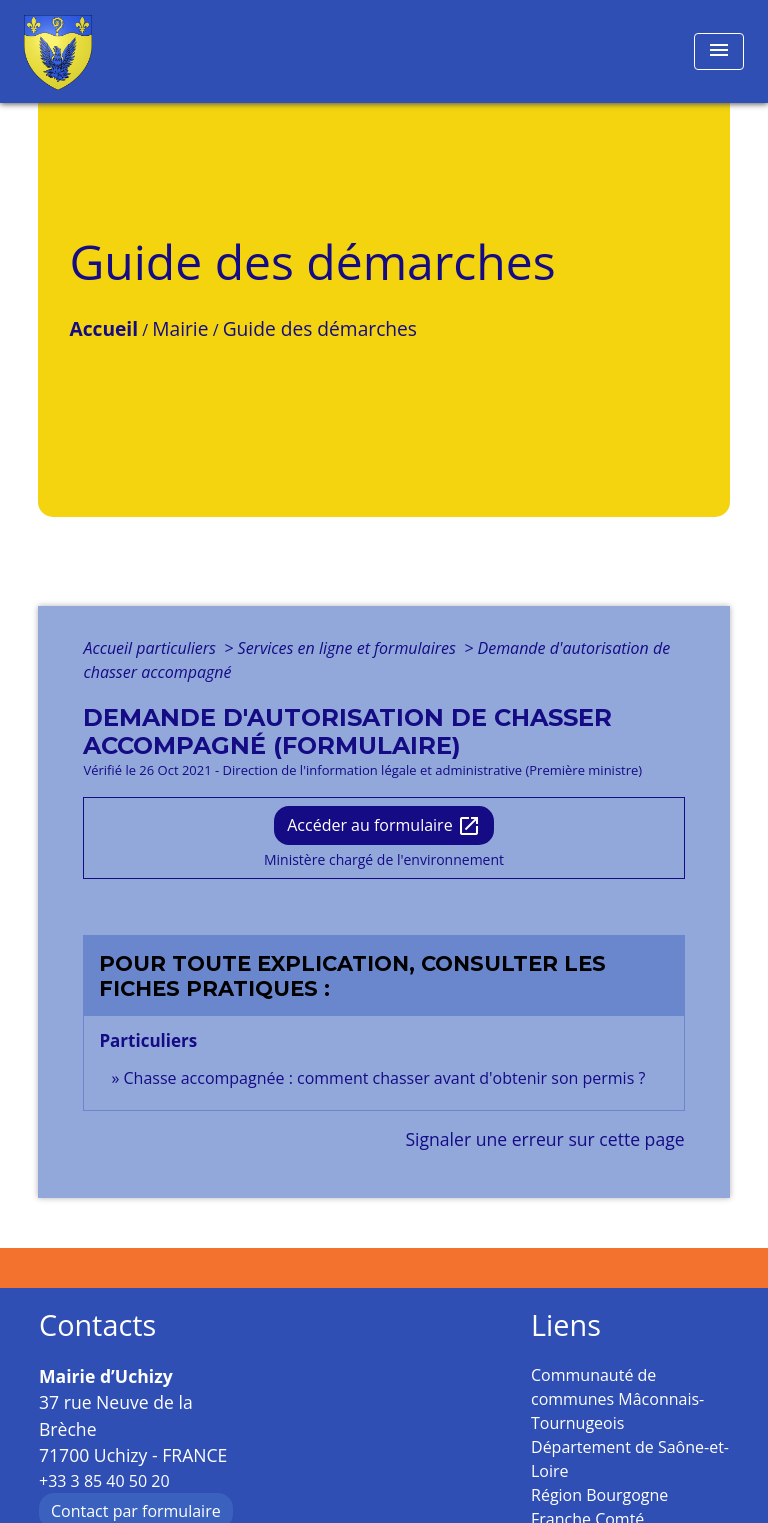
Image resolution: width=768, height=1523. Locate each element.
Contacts (97, 1325)
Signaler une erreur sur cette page (544, 1139)
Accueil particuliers (151, 648)
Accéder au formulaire (384, 826)
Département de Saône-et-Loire (630, 1459)
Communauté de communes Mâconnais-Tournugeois (617, 1399)
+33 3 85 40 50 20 (104, 1481)
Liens (566, 1325)
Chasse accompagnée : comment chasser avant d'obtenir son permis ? (385, 1078)
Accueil (103, 328)
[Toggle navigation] (719, 51)
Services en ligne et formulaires (349, 648)
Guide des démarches (320, 328)
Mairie (180, 328)
